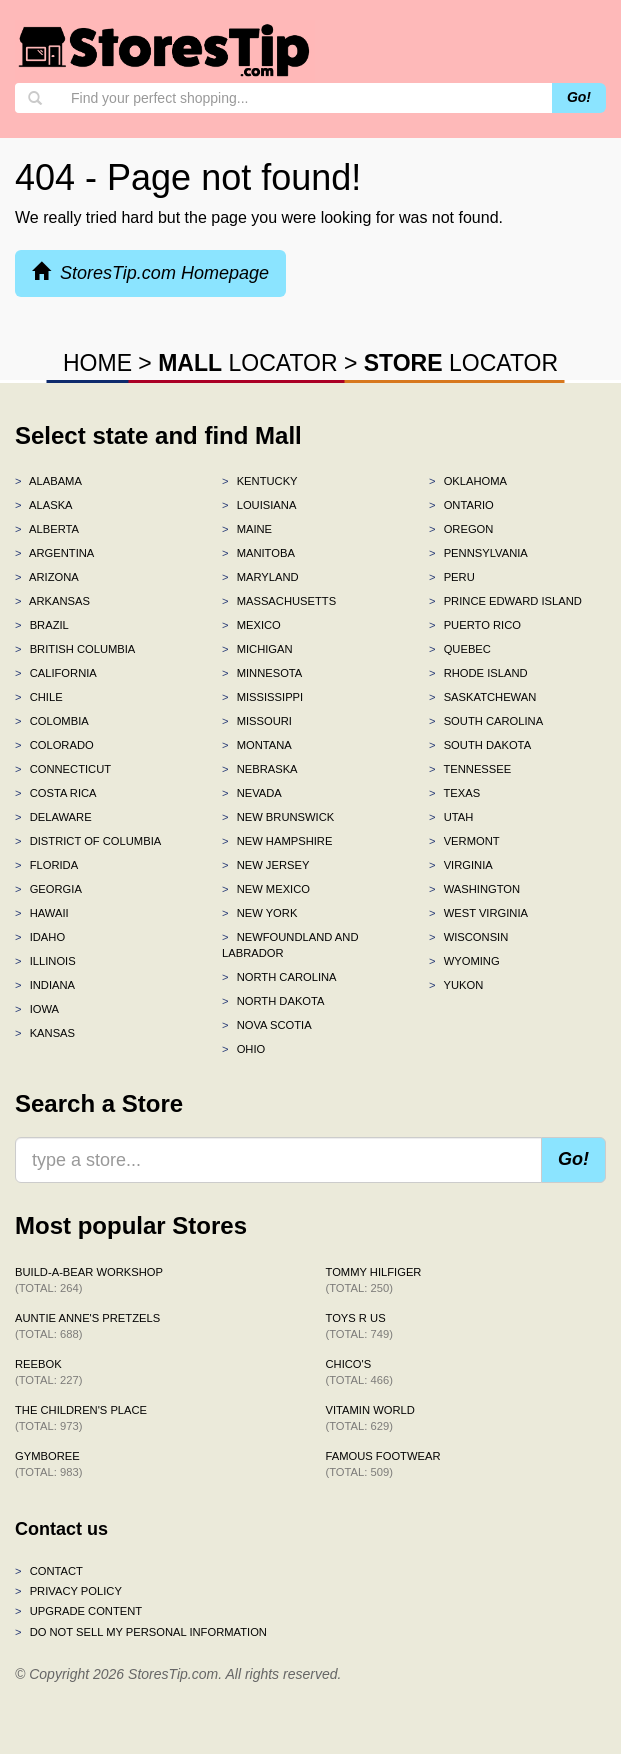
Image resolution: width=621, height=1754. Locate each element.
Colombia (52, 721)
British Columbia (75, 649)
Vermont (464, 841)
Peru (452, 577)
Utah (451, 817)
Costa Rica (56, 793)
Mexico (251, 625)
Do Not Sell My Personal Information (141, 1632)
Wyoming (464, 961)
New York (259, 913)
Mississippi (262, 697)
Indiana (45, 985)
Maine (247, 529)
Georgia (48, 889)
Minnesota (262, 673)
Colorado (54, 745)
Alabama (48, 481)
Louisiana (259, 505)
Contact (49, 1571)
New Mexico (266, 889)
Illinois (45, 961)
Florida (46, 865)
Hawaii (42, 913)
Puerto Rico (475, 625)
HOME (97, 363)
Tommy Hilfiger (374, 1280)
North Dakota (273, 1001)
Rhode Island (478, 673)
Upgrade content (78, 1611)
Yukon (456, 985)
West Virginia (478, 913)
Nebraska (260, 769)
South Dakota (480, 745)
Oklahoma (468, 481)
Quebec (460, 649)
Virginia (461, 865)
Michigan (257, 649)
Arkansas (52, 601)
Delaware (53, 817)
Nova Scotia (267, 1025)
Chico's (359, 1372)
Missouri (257, 721)
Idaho (40, 937)
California (56, 673)
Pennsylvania (478, 553)
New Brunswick (278, 817)
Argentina (54, 553)
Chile (39, 697)
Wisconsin (468, 937)
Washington (474, 889)
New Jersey (265, 865)
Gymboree (48, 1464)
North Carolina (279, 977)
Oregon (461, 529)
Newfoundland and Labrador (290, 945)
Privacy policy (68, 1591)
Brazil (42, 625)
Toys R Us (359, 1326)
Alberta (47, 529)
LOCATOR (247, 363)
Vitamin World (370, 1418)
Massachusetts (279, 601)
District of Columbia (88, 841)
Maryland (260, 577)
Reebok (48, 1372)
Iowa (37, 1009)
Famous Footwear (383, 1464)
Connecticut (63, 769)
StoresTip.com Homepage (150, 272)
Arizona (47, 577)
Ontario (461, 505)
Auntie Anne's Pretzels (87, 1326)
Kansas (45, 1033)
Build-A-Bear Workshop (89, 1280)
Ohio (243, 1049)
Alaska (44, 505)
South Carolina (486, 721)
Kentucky (260, 481)
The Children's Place (81, 1418)
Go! (579, 97)
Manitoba (258, 553)
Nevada (252, 793)
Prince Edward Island (505, 601)
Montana (257, 745)
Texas (454, 793)
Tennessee (470, 769)
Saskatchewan (482, 697)
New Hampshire (277, 841)
